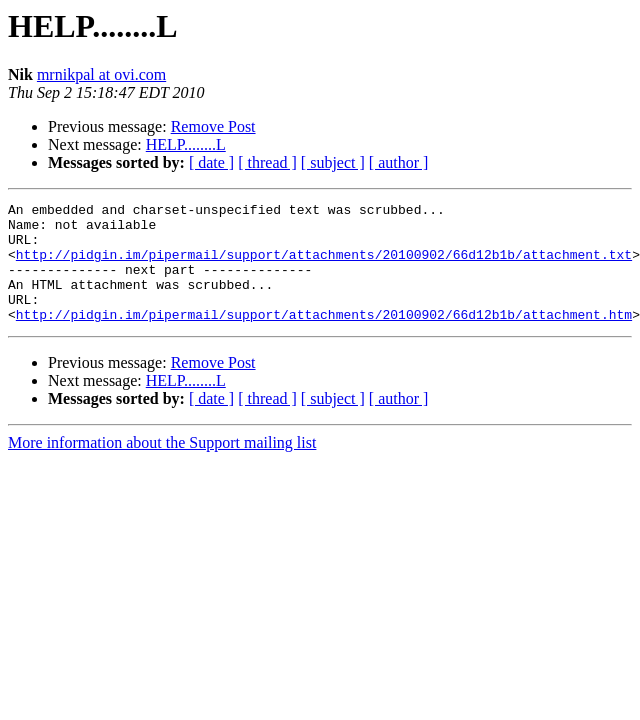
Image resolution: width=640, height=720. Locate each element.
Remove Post (213, 126)
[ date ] (211, 162)
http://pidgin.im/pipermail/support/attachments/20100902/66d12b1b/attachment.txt (324, 266)
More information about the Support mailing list (162, 466)
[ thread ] (267, 162)
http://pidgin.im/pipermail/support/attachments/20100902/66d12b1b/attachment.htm (324, 338)
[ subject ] (333, 162)
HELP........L (186, 144)
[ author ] (399, 162)
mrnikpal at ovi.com (101, 74)
